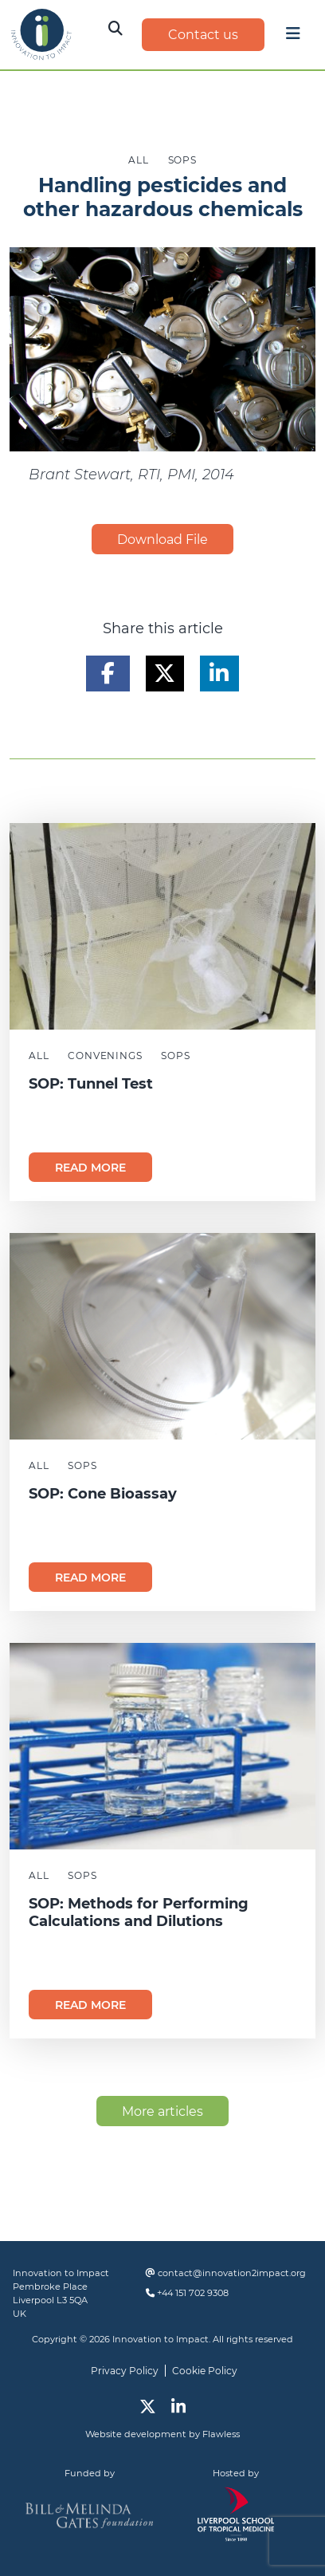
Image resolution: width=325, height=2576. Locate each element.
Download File (162, 539)
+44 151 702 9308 (193, 2292)
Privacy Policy (125, 2371)
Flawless (221, 2434)
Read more (90, 1167)
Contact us (203, 34)
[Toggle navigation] (293, 37)
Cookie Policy (204, 2371)
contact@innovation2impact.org (232, 2273)
